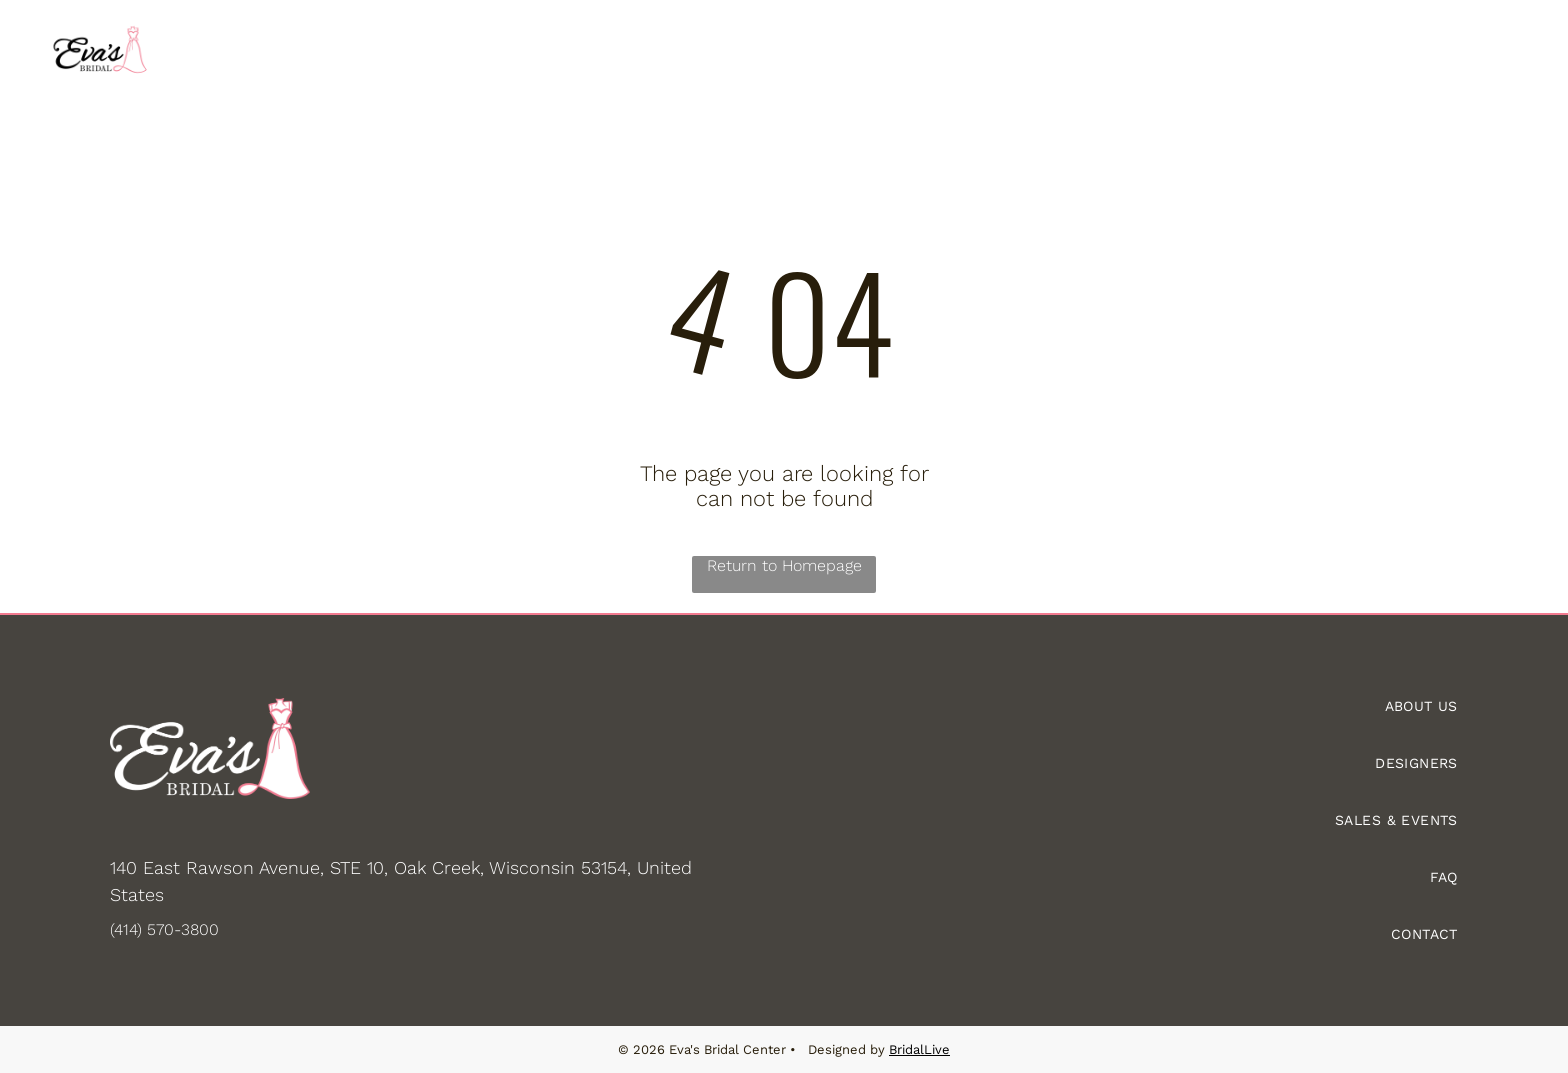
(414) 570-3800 (164, 928)
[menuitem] (384, 51)
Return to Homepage (784, 564)
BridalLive (919, 1049)
